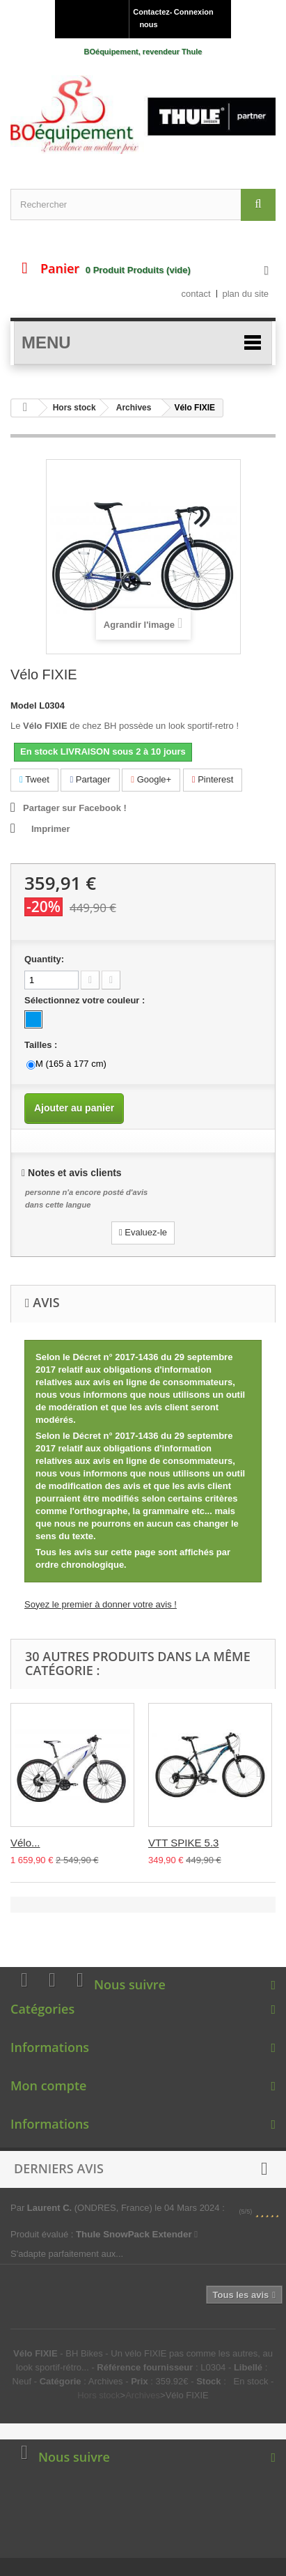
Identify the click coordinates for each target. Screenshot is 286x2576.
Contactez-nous (150, 18)
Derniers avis (59, 2168)
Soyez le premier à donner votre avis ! (100, 1604)
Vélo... (25, 1843)
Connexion (194, 12)
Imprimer (50, 829)
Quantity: (44, 959)
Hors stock (74, 407)
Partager (90, 779)
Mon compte (48, 2085)
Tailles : (42, 1045)
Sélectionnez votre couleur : (86, 1000)
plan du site (246, 293)
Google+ (151, 779)
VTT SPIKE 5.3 (183, 1843)
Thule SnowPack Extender (137, 2234)
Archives (134, 407)
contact (196, 293)
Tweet (34, 779)
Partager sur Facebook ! (75, 808)
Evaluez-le (143, 1232)
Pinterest (213, 779)
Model (23, 705)
